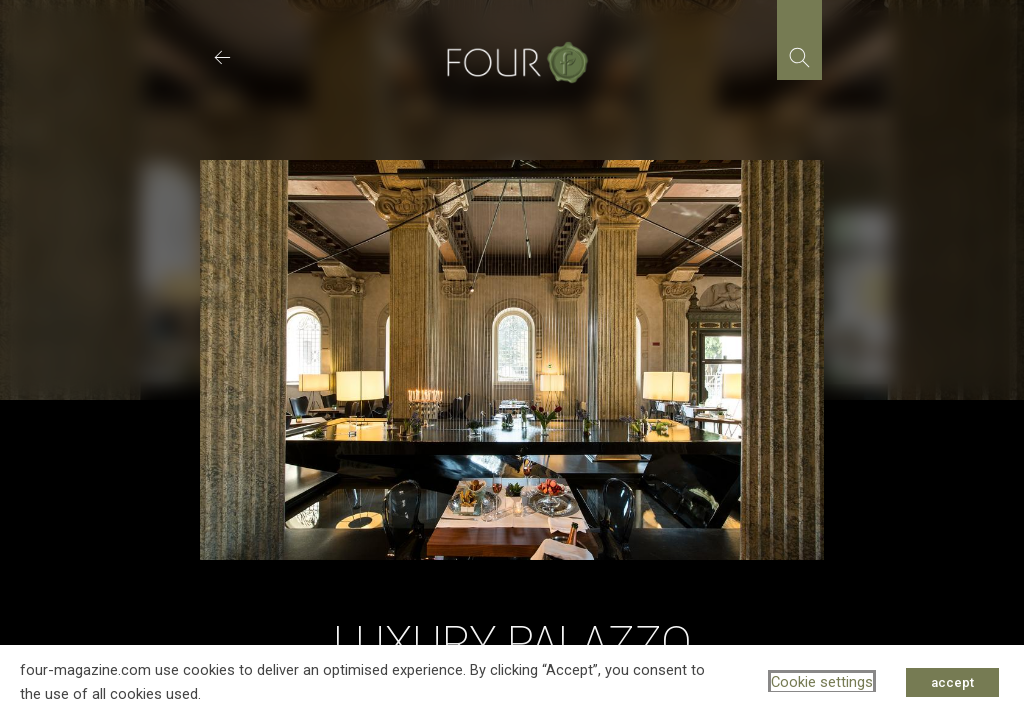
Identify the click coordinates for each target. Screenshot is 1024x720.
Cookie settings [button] (822, 682)
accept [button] (952, 682)
